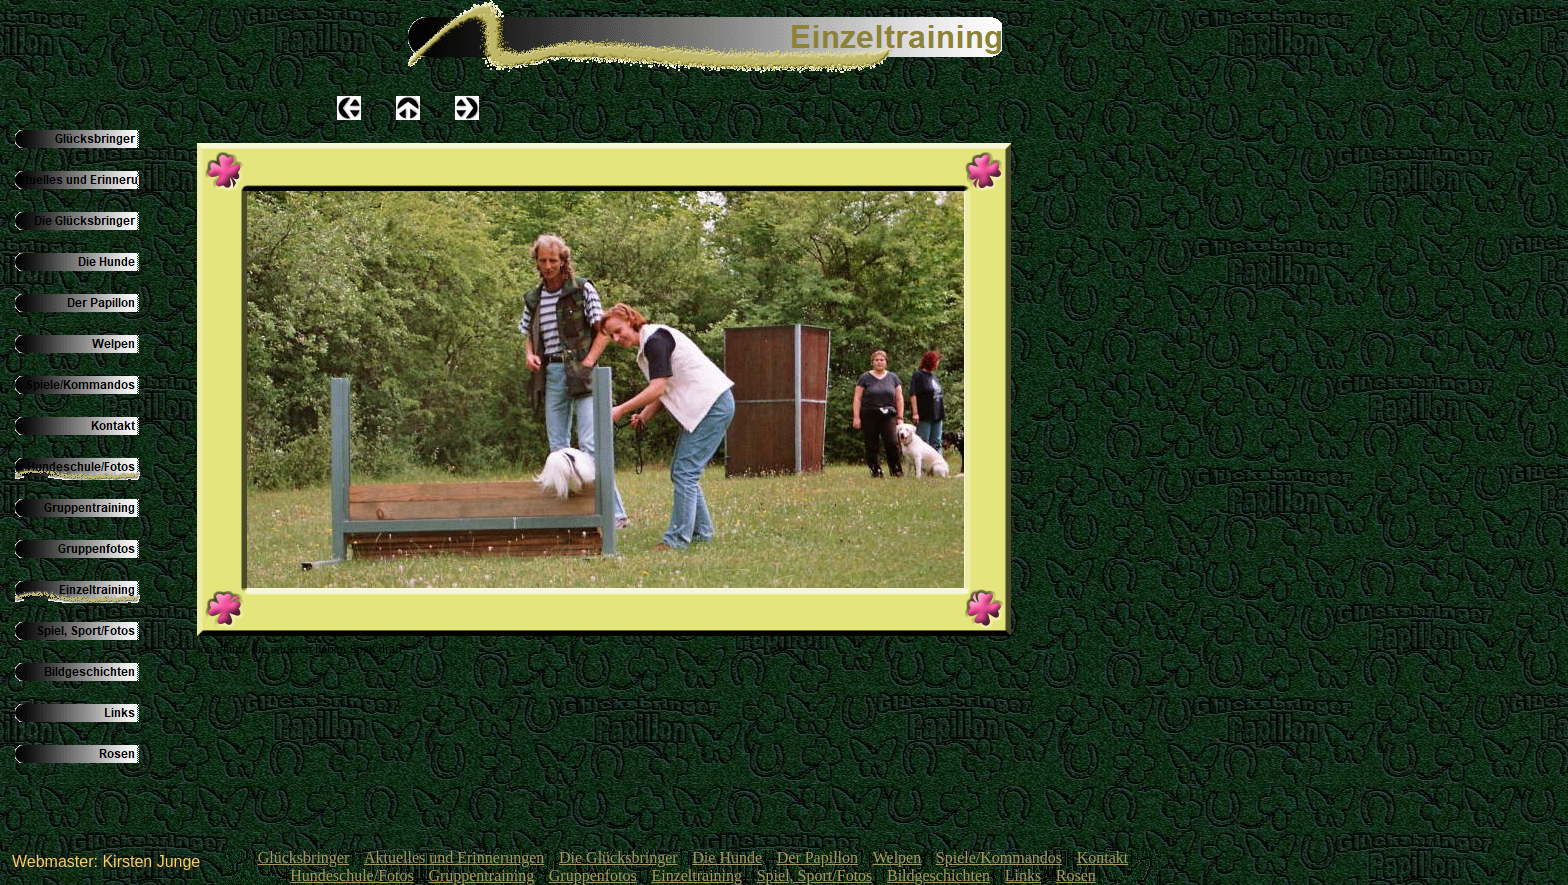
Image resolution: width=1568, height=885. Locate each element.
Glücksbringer (304, 857)
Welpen (897, 857)
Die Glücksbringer (618, 857)
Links (1023, 875)
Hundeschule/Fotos (352, 875)
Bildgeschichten (938, 875)
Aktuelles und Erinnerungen (454, 857)
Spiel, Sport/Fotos (815, 875)
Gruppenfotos (593, 875)
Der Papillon (817, 857)
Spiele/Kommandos (999, 857)
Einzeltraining (696, 875)
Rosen (1076, 875)
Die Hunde (727, 857)
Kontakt (1103, 857)
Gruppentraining (481, 875)
